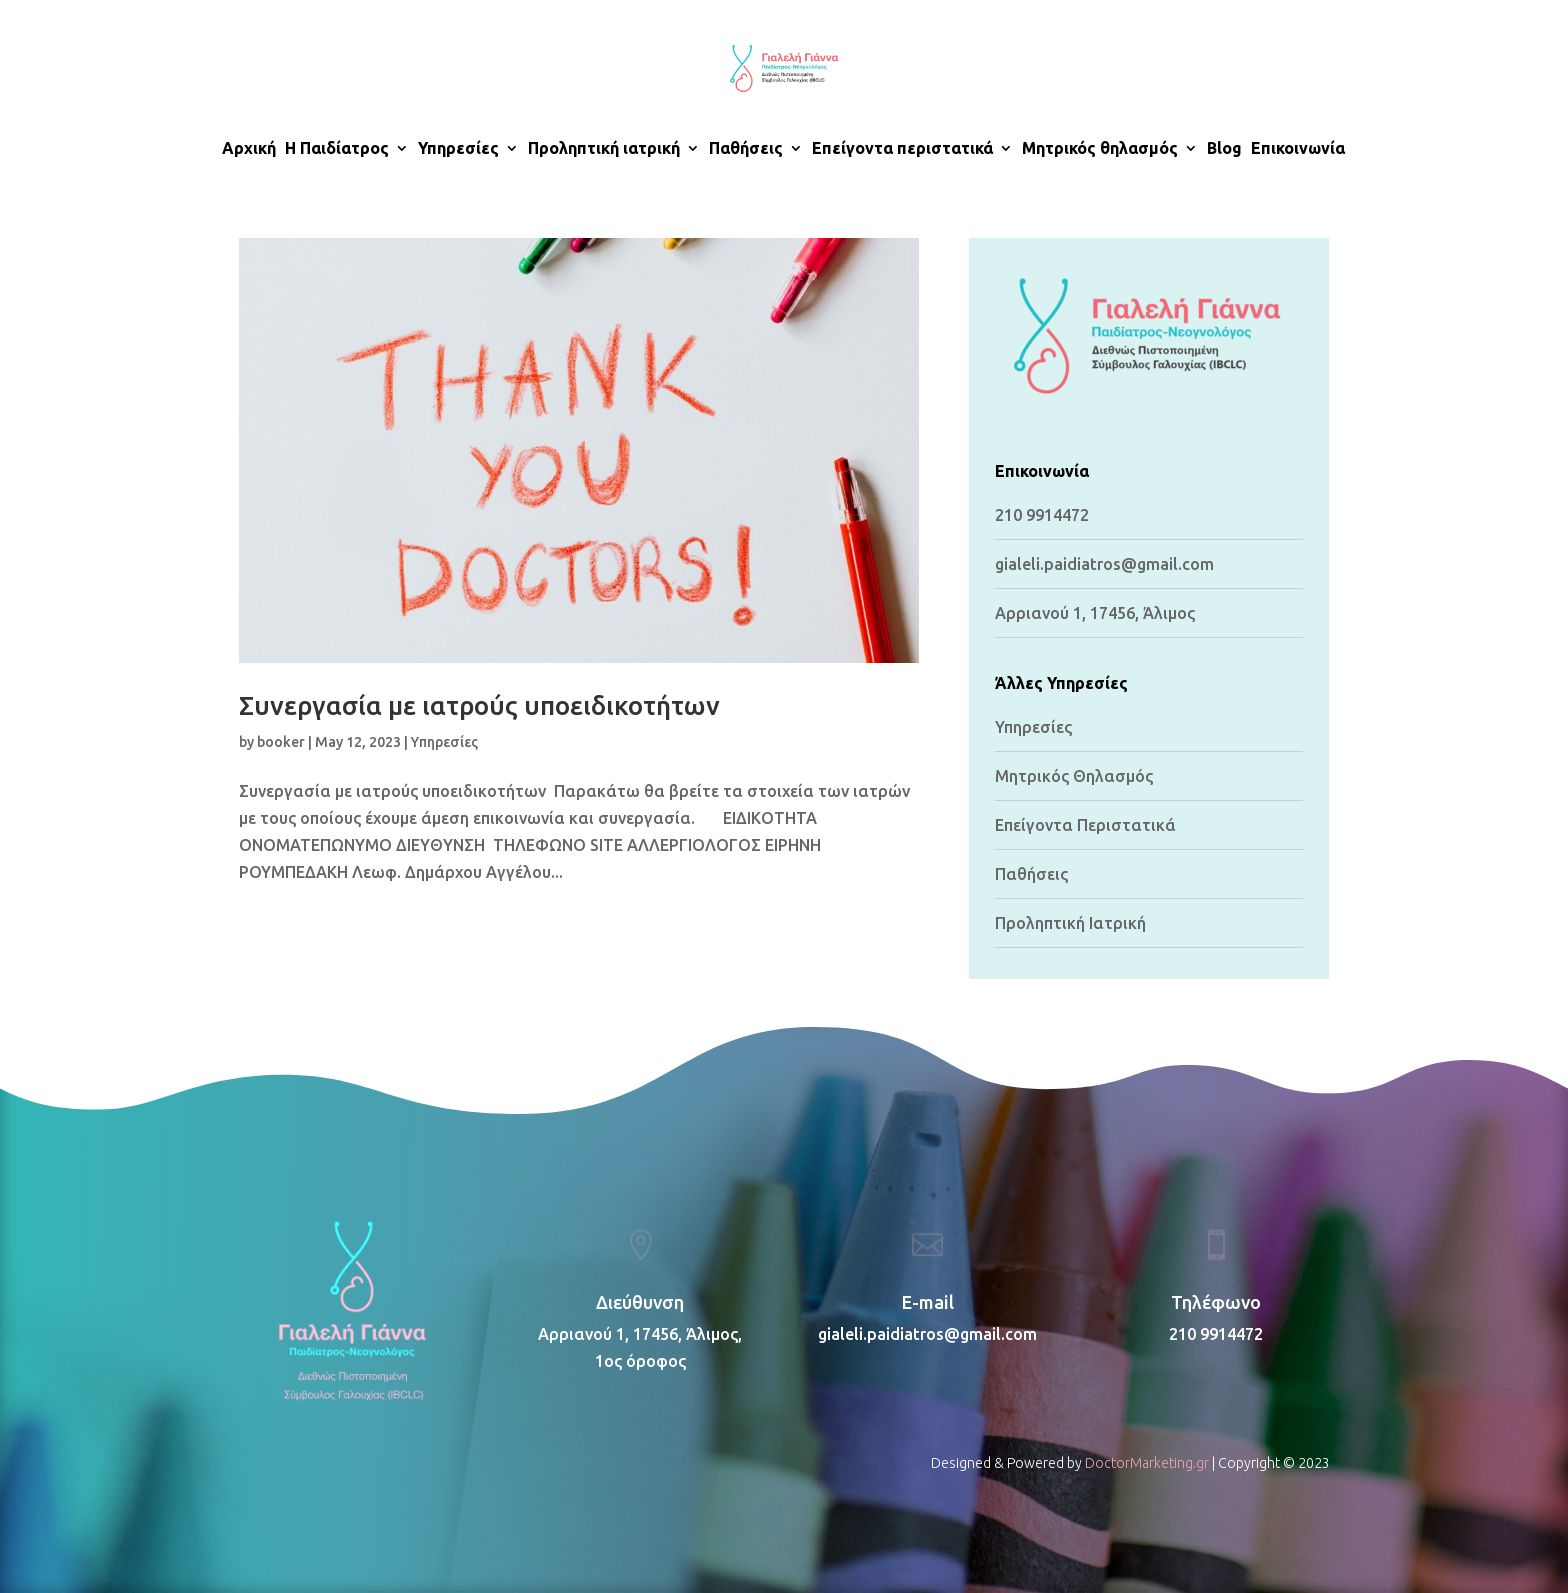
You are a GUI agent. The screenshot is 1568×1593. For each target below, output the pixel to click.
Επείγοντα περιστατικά (902, 149)
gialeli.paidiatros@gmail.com (927, 1334)
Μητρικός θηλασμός (1100, 149)
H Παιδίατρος (337, 149)
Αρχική (249, 149)
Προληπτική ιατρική (604, 149)
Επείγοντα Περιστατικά (1085, 825)
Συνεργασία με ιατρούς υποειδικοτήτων (479, 705)
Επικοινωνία (1298, 149)
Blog (1224, 149)
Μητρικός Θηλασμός (1074, 776)
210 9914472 (1042, 515)
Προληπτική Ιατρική (1070, 923)
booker (281, 742)
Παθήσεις (746, 149)
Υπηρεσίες (458, 149)
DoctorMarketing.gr (1147, 1463)
